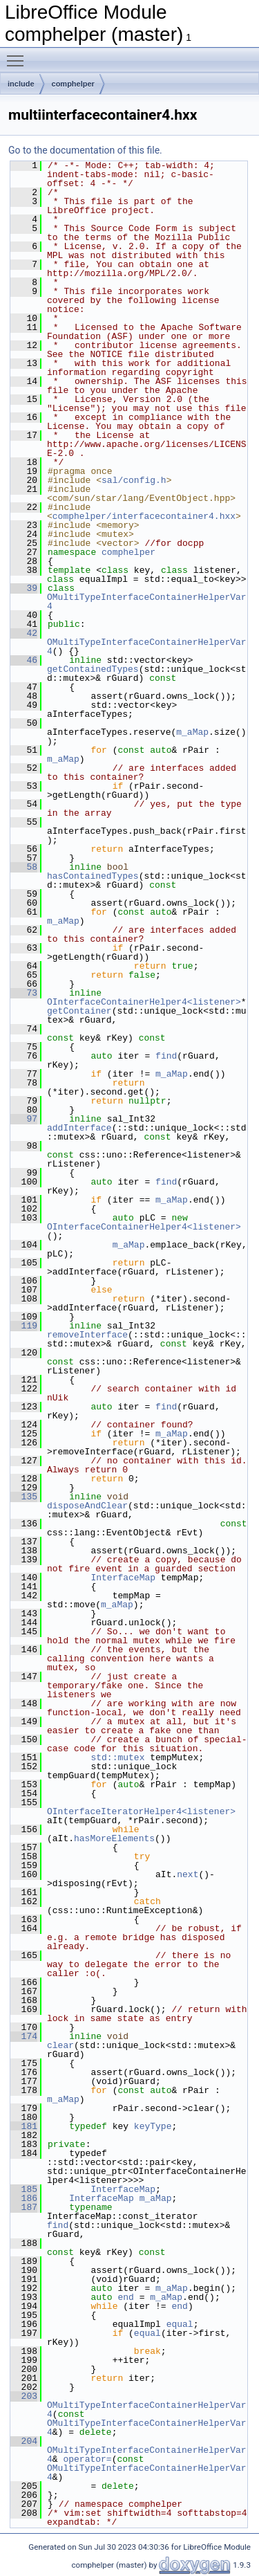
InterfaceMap (122, 1577)
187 (23, 2207)
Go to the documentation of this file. (85, 150)
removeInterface (87, 1334)
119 (23, 1325)
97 (23, 1119)
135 (23, 1496)
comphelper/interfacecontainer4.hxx (144, 516)
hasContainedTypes (93, 876)
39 (23, 588)
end (125, 2297)
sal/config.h (134, 480)
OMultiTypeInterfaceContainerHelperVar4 (147, 601)
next (187, 1874)
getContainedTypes (93, 669)
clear (60, 2045)
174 (23, 2036)
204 (23, 2441)
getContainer (79, 1011)
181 (23, 2126)
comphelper (73, 84)
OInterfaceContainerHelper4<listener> (144, 1002)
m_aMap (192, 732)
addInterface (79, 1128)
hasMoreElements (114, 1838)
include (21, 84)
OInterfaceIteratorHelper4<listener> (141, 1811)
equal (179, 2324)
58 (23, 867)
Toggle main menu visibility (18, 55)
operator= (87, 2459)
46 (23, 660)
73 (23, 993)
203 (23, 2396)
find (166, 1056)
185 (23, 2189)
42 (23, 633)
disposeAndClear (87, 1505)
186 (23, 2198)
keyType (153, 2126)
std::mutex (117, 1757)
